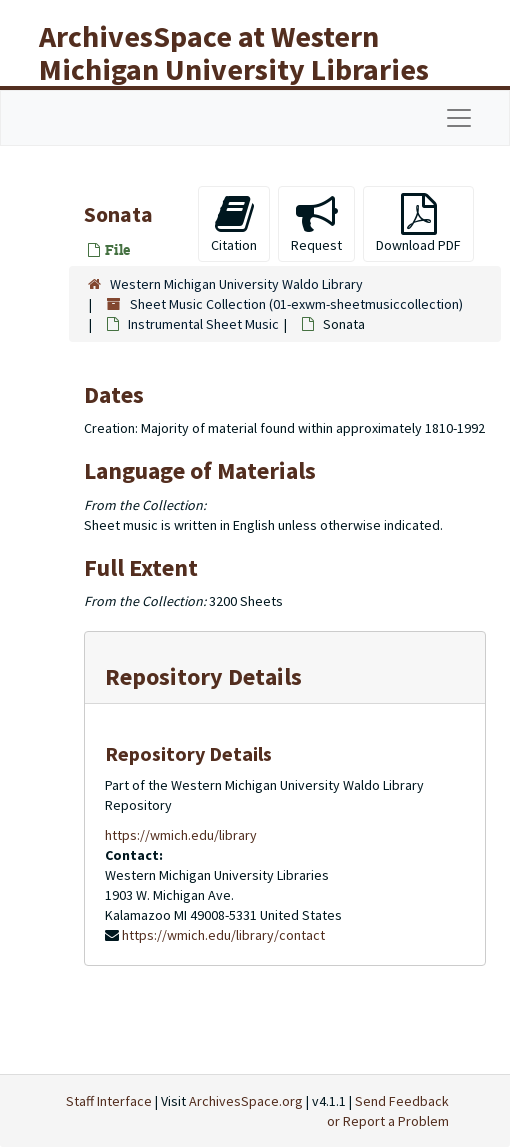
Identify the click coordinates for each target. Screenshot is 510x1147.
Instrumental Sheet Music (203, 324)
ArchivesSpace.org (246, 1101)
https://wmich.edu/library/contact (223, 935)
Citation (234, 223)
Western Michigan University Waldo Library (236, 284)
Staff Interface (109, 1101)
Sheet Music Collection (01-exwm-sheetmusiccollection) (296, 304)
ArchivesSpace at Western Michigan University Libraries (234, 52)
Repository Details (203, 676)
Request (316, 223)
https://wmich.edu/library (181, 835)
